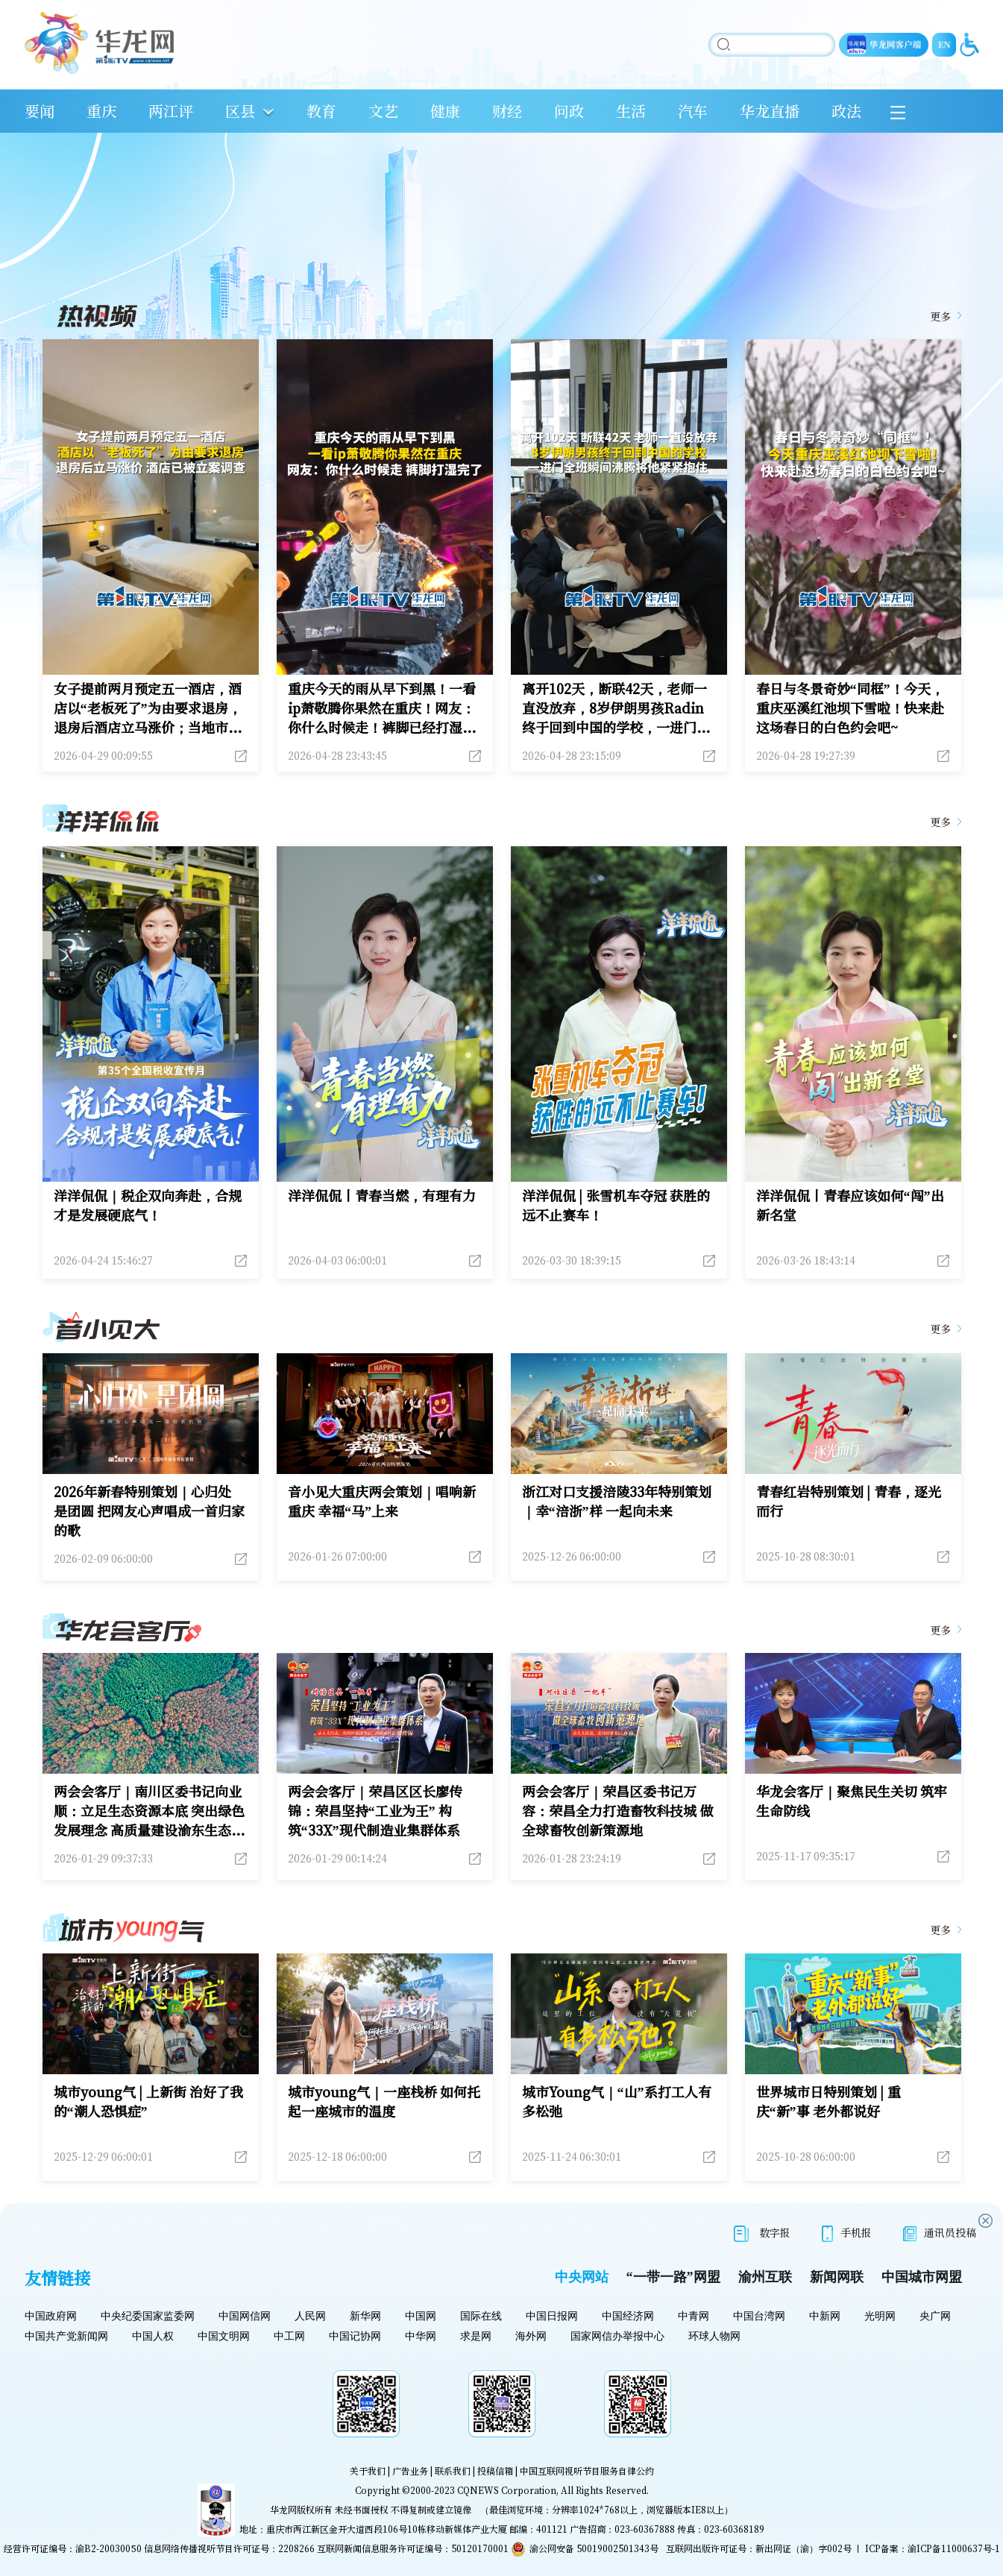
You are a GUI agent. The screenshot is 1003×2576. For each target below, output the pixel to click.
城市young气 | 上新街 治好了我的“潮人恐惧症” (149, 2101)
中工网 (289, 2336)
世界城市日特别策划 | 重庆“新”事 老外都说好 (828, 2101)
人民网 (310, 2316)
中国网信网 (244, 2316)
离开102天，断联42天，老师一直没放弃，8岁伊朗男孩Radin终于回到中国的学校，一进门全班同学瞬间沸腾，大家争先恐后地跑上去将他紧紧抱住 (616, 707)
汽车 (693, 111)
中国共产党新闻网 (66, 2336)
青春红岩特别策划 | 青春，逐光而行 (848, 1500)
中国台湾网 (759, 2316)
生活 (631, 111)
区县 (240, 111)
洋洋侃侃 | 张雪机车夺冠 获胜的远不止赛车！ (616, 1204)
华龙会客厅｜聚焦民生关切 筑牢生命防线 (852, 1800)
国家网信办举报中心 (617, 2336)
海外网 (531, 2336)
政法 (846, 111)
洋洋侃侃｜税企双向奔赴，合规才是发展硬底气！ (148, 1204)
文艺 (383, 111)
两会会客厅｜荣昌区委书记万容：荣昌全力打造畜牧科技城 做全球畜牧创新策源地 (618, 1810)
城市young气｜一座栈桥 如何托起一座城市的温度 (384, 2101)
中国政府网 (51, 2316)
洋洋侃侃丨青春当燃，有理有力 (382, 1195)
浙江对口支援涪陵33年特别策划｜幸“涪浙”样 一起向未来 (616, 1500)
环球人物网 (714, 2336)
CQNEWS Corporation (506, 2490)
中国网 (420, 2316)
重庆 (101, 111)
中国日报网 (552, 2316)
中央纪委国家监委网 (148, 2316)
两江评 (170, 111)
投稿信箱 (495, 2470)
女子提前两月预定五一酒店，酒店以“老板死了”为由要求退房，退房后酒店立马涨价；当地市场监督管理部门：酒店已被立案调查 (148, 707)
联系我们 (453, 2470)
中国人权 (153, 2336)
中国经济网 (628, 2316)
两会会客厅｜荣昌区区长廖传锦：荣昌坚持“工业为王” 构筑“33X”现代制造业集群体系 (375, 1810)
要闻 (39, 111)
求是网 (475, 2336)
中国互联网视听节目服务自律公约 (587, 2470)
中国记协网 (355, 2336)
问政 (569, 111)
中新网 (824, 2316)
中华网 (420, 2336)
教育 (321, 111)
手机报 (847, 2233)
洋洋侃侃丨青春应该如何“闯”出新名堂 (850, 1204)
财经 (507, 111)
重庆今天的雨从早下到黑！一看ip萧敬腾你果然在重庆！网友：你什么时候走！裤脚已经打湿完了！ (382, 707)
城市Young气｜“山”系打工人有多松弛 (616, 2101)
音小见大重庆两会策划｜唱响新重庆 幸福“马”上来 (382, 1500)
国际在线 (481, 2316)
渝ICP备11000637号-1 (954, 2548)
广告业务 (410, 2470)
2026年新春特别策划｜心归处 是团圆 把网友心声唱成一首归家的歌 (149, 1510)
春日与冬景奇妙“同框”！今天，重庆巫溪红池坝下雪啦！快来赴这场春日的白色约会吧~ (850, 707)
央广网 (935, 2316)
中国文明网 (224, 2336)
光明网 (880, 2316)
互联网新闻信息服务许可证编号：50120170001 (413, 2548)
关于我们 (368, 2470)
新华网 (365, 2316)
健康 (445, 111)
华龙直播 (769, 111)
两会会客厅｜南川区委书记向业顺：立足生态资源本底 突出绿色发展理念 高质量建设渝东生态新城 (149, 1810)
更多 (940, 316)
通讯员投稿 (939, 2233)
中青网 (693, 2316)
